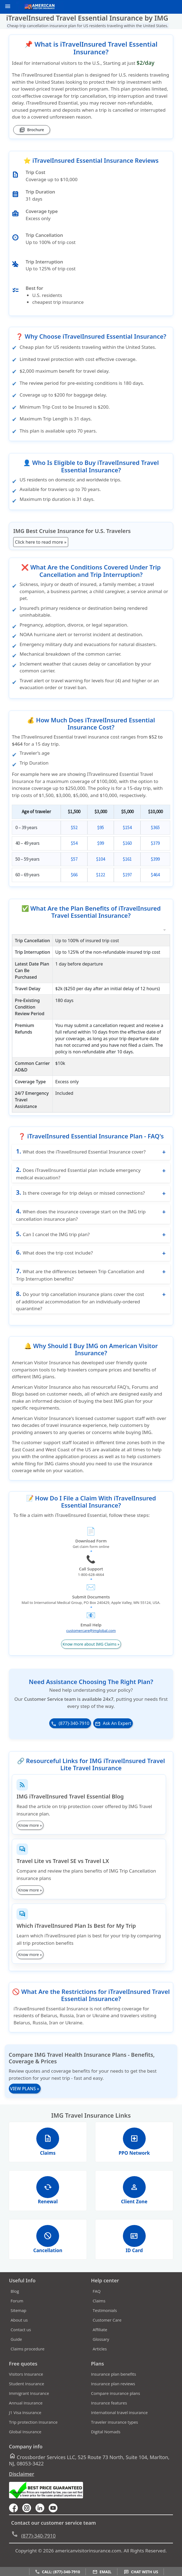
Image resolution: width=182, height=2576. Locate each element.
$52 (74, 827)
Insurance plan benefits (113, 2382)
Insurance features (109, 2411)
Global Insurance (25, 2440)
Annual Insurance (26, 2411)
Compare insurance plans (115, 2401)
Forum (17, 2309)
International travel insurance (119, 2421)
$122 (100, 875)
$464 (155, 875)
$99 (100, 843)
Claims (99, 2309)
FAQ (97, 2299)
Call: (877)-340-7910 (57, 2572)
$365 (155, 827)
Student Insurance (26, 2392)
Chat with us (141, 2572)
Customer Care (107, 2328)
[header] (6, 6)
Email (102, 2572)
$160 (127, 843)
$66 (74, 875)
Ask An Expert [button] (113, 1732)
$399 (155, 859)
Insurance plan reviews (113, 2392)
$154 (127, 827)
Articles (100, 2357)
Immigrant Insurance (29, 2401)
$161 (127, 859)
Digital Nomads (105, 2440)
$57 (74, 859)
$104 (100, 859)
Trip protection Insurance (33, 2430)
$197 (127, 875)
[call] (160, 7)
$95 (100, 827)
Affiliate (100, 2338)
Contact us (21, 2338)
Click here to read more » (40, 542)
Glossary (101, 2347)
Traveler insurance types (114, 2430)
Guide (16, 2347)
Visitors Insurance (26, 2382)
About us (19, 2328)
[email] (169, 7)
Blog (15, 2299)
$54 (74, 843)
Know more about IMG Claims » (91, 1652)
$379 (155, 843)
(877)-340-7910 (70, 1732)
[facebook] (15, 2516)
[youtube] (28, 2516)
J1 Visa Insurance (25, 2421)
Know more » (30, 1833)
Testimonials (105, 2318)
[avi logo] (38, 7)
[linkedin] (42, 2516)
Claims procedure (28, 2357)
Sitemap (18, 2318)
